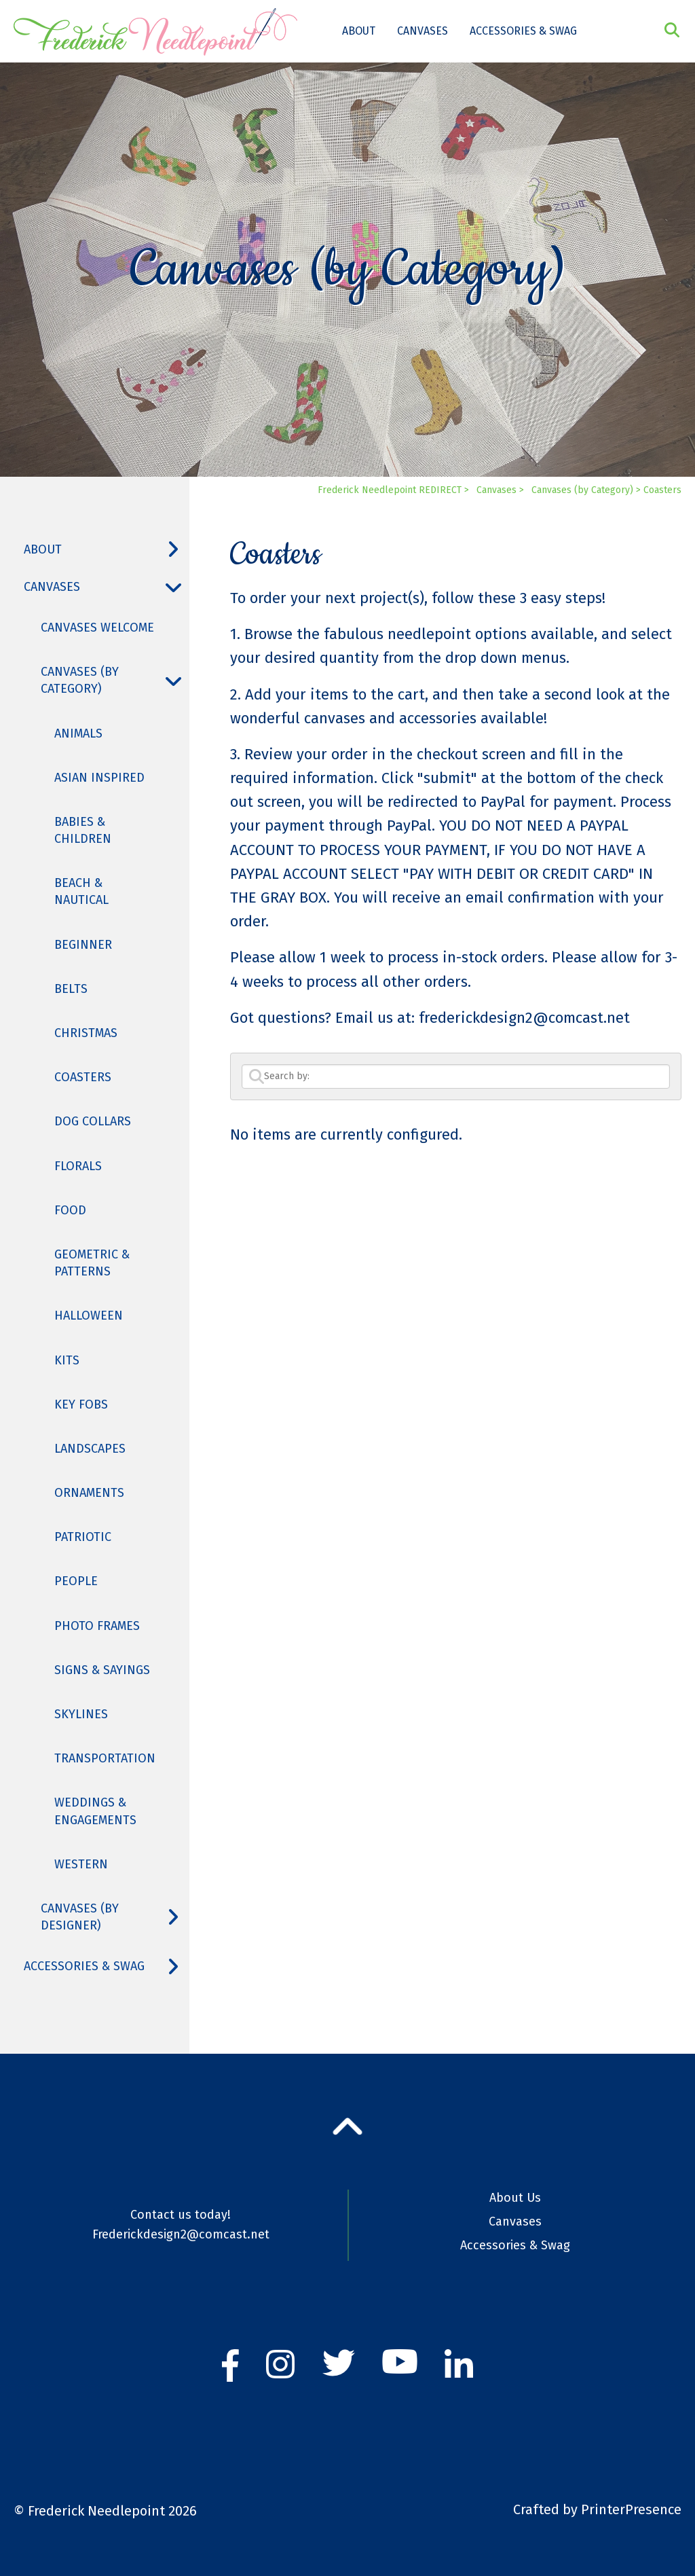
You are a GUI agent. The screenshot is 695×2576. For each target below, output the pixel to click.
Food (70, 1210)
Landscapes (90, 1448)
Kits (66, 1360)
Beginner (83, 944)
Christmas (85, 1033)
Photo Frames (97, 1625)
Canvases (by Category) (115, 680)
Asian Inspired (99, 777)
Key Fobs (81, 1404)
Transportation (104, 1758)
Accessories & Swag (523, 30)
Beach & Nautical (81, 891)
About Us (515, 2197)
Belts (71, 988)
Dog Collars (92, 1121)
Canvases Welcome (97, 627)
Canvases (422, 30)
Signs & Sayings (102, 1670)
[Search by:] (456, 1076)
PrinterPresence (631, 2509)
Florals (78, 1166)
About (358, 30)
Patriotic (82, 1536)
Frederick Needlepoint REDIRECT (390, 490)
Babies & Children (82, 830)
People (76, 1581)
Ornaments (89, 1492)
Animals (78, 733)
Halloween (88, 1315)
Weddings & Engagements (95, 1811)
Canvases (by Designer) (115, 1917)
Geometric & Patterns (92, 1263)
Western (81, 1864)
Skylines (81, 1714)
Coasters (82, 1077)
